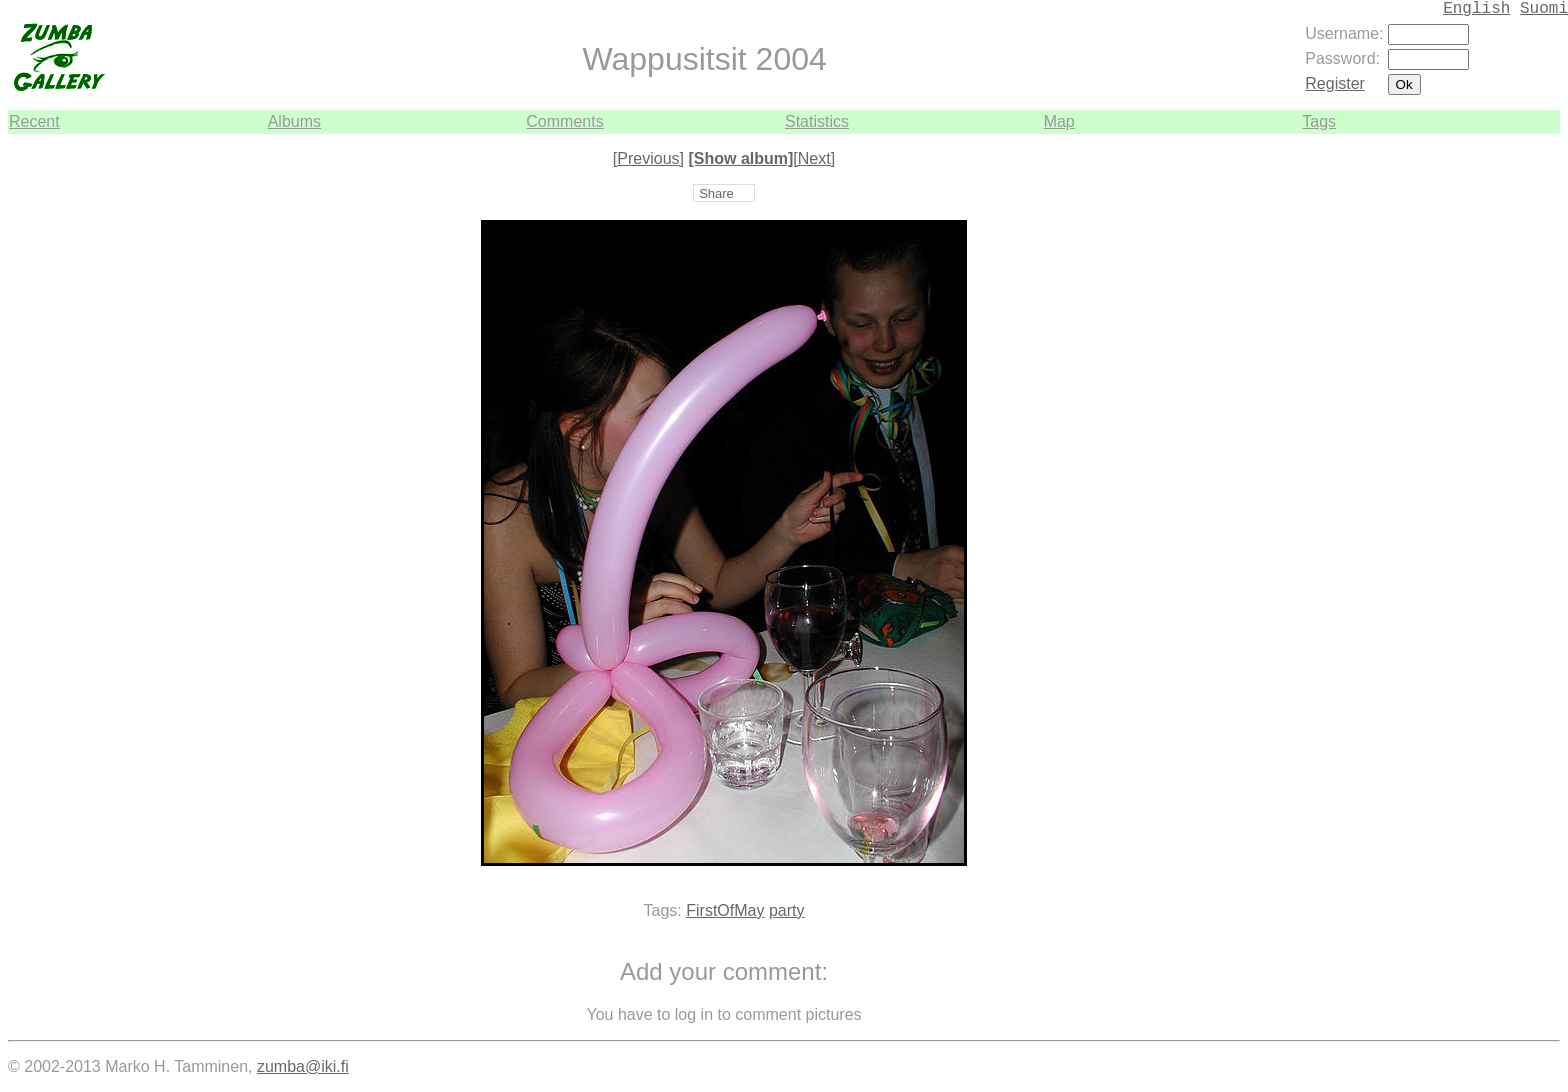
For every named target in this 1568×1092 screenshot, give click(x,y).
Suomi (1544, 9)
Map (1059, 121)
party (787, 910)
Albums (294, 121)
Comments (564, 121)
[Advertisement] (1500, 434)
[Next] (814, 158)
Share (716, 193)
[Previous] (648, 158)
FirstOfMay (725, 910)
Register (1335, 83)
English (1476, 9)
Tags (1319, 121)
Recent (34, 121)
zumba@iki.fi (303, 1066)
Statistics (817, 121)
